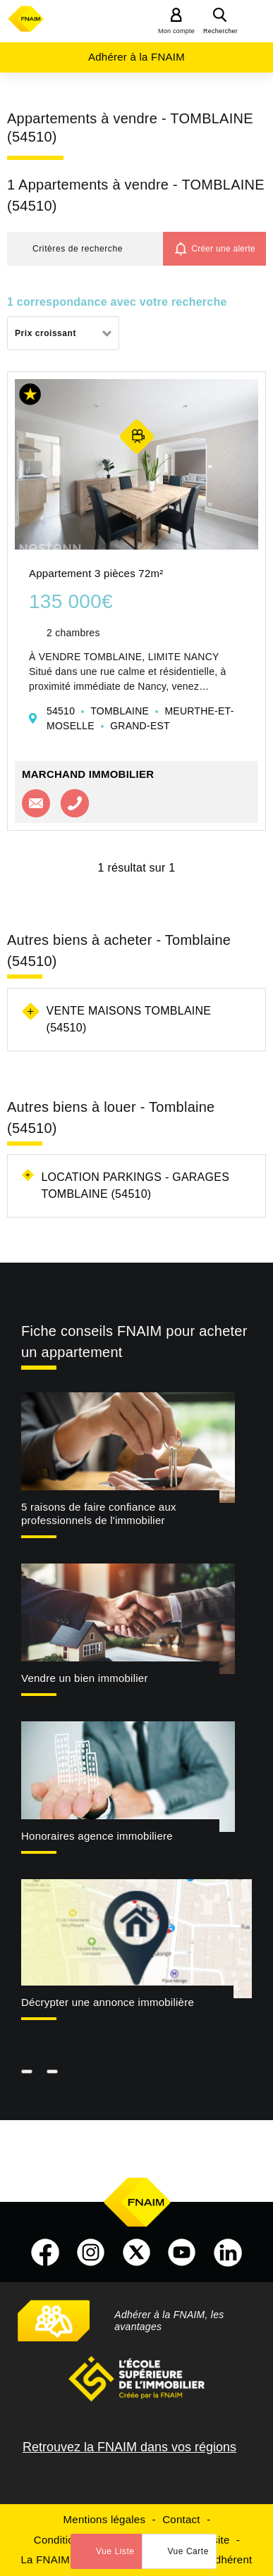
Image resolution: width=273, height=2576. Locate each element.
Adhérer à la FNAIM (136, 57)
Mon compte (176, 31)
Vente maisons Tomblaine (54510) (129, 1019)
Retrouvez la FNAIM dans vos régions (129, 2447)
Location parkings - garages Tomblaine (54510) (135, 1185)
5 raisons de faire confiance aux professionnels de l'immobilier (98, 1513)
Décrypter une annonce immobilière (107, 2002)
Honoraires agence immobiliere (97, 1836)
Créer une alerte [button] (223, 249)
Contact (181, 2519)
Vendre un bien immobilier (84, 1678)
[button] (85, 249)
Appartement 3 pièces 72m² (96, 573)
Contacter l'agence (36, 803)
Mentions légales (104, 2519)
